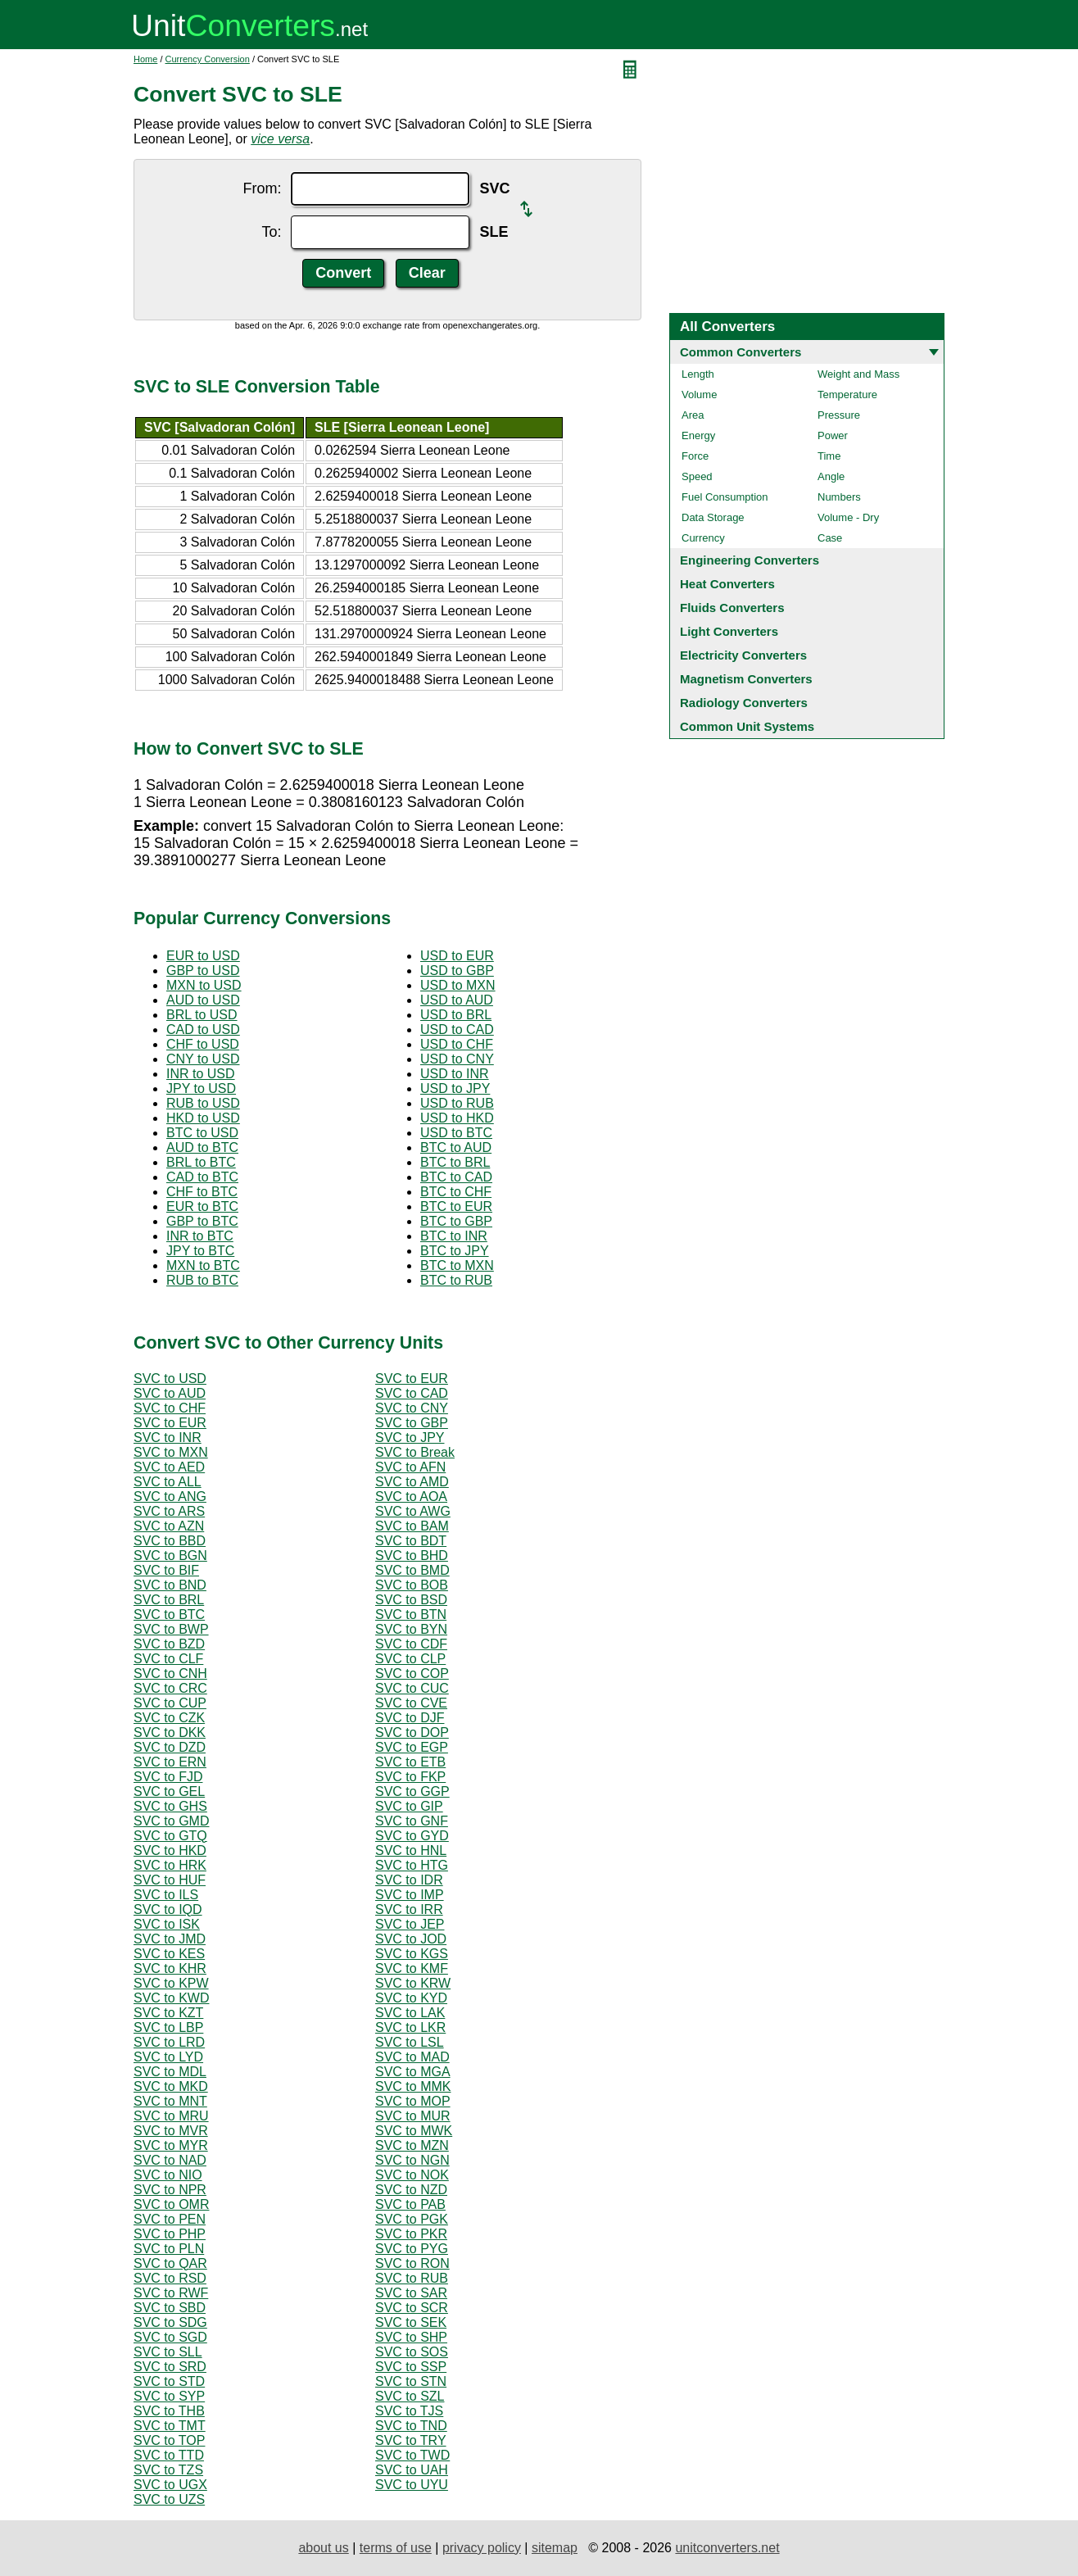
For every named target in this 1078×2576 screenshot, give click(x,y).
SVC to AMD (412, 1482)
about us (323, 2548)
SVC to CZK (169, 1718)
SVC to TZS (168, 2470)
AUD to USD (203, 1000)
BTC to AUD (455, 1147)
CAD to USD (203, 1029)
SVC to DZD (170, 1747)
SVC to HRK (170, 1865)
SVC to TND (411, 2426)
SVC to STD (169, 2381)
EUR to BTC (202, 1206)
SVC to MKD (171, 2086)
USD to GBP (457, 970)
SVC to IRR (409, 1909)
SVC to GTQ (170, 1836)
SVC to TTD (169, 2455)
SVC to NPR (170, 2190)
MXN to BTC (203, 1265)
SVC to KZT (168, 2013)
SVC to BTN (410, 1614)
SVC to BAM (412, 1526)
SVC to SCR (411, 2308)
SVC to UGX (170, 2485)
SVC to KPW (171, 1983)
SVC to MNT (170, 2101)
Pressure (839, 415)
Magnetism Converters (746, 679)
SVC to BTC (169, 1614)
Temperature (847, 394)
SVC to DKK (170, 1732)
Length (698, 374)
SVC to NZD (411, 2190)
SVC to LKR (410, 2027)
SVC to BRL (169, 1600)
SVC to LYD (168, 2057)
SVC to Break (415, 1452)
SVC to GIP (409, 1806)
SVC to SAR (411, 2293)
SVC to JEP (409, 1924)
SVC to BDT (410, 1541)
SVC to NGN (412, 2160)
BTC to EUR (456, 1206)
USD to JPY (455, 1088)
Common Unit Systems (747, 726)
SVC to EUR (411, 1379)
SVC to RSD (170, 2278)
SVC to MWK (413, 2131)
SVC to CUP (170, 1703)
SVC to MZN (412, 2145)
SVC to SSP (410, 2367)
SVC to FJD (168, 1777)
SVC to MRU (171, 2116)
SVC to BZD (169, 1644)
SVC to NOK (412, 2175)
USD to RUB (457, 1103)
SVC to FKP (410, 1777)
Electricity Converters (743, 655)
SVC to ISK (167, 1924)
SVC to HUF (170, 1880)
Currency (703, 538)
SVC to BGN (170, 1555)
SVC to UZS (169, 2499)
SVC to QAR (170, 2263)
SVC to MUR (413, 2116)
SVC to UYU (411, 2485)
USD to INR (454, 1074)
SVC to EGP (411, 1747)
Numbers (839, 497)
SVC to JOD (410, 1939)
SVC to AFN (410, 1467)
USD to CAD (457, 1029)
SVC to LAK (410, 2013)
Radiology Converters (744, 703)
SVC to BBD (170, 1541)
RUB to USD (203, 1103)
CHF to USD (202, 1044)
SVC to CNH (170, 1673)
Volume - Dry (848, 517)
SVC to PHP (170, 2234)
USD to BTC (456, 1133)
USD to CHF (456, 1044)
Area (693, 415)
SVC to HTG (411, 1865)
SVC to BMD (412, 1570)
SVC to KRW (413, 1983)
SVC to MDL (170, 2072)
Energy (698, 435)
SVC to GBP (411, 1423)
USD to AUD (456, 1000)
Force (695, 456)
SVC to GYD (412, 1836)
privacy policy (481, 2548)
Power (833, 435)
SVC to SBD (170, 2308)
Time (829, 456)
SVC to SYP (169, 2396)
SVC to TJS (409, 2411)
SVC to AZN (169, 1526)
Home (145, 59)
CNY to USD (203, 1059)
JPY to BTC (200, 1251)
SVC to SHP (411, 2337)
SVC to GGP (412, 1791)
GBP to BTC (202, 1221)
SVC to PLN (169, 2249)
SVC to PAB (410, 2204)
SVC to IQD (168, 1909)
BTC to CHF (455, 1192)
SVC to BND (170, 1585)
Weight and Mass (858, 374)
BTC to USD (202, 1133)
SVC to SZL (409, 2396)
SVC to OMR (171, 2204)
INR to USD (200, 1074)
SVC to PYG (411, 2249)
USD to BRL (455, 1015)
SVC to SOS (411, 2352)
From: (261, 188)
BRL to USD (202, 1015)
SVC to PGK (411, 2219)
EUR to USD (203, 956)
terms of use (396, 2548)
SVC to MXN (171, 1452)
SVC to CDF (411, 1644)
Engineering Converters (749, 560)
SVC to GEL (169, 1791)
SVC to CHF (170, 1408)
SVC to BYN (411, 1629)
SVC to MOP (413, 2101)
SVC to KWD (171, 1998)
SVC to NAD (170, 2160)
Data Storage (713, 517)
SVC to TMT (170, 2426)
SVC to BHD (411, 1555)
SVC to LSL (409, 2042)
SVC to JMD (170, 1939)
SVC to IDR (409, 1880)
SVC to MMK (413, 2086)
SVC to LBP (168, 2027)
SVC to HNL (410, 1850)
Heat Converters (727, 584)
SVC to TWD (412, 2455)
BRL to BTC (201, 1162)
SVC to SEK (410, 2322)
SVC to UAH (411, 2470)
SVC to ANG (170, 1496)
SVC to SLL (168, 2352)
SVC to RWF (171, 2293)
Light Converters (729, 631)
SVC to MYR (171, 2145)
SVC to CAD (411, 1393)
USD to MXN (458, 985)
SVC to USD (170, 1379)
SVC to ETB (410, 1762)
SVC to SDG (170, 2322)
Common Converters (740, 352)
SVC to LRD (169, 2042)
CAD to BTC (202, 1177)
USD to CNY (457, 1059)
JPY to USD (201, 1088)
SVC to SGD (170, 2337)
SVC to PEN (170, 2219)
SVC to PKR (411, 2234)
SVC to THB (169, 2411)
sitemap (555, 2548)
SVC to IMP (409, 1895)
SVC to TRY (410, 2440)
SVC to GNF (411, 1821)
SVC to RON (412, 2263)
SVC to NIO (168, 2175)
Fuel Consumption (725, 497)
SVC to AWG (413, 1511)
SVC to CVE (411, 1703)
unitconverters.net (727, 2548)
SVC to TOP (169, 2440)
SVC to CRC (170, 1688)
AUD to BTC (202, 1147)
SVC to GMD (171, 1821)
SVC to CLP (410, 1659)
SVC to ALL (168, 1482)
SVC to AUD (170, 1393)
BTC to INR (453, 1236)
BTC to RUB (456, 1280)
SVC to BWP (171, 1629)
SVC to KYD (411, 1998)
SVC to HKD (170, 1850)
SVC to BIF (166, 1570)
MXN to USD (204, 985)
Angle (831, 476)
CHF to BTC (202, 1192)
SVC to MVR (171, 2131)
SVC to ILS (166, 1895)
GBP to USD (203, 970)
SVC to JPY (409, 1437)
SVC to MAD (412, 2057)
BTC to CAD (456, 1177)
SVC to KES (169, 1954)
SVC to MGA (413, 2072)
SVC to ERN (170, 1762)
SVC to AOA (411, 1496)
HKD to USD (203, 1118)
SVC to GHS (170, 1806)
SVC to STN (410, 2381)
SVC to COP (412, 1673)
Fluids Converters (732, 608)
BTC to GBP (456, 1221)
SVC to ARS (169, 1511)
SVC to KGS (411, 1954)
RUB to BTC (202, 1280)
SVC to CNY (411, 1408)
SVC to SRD (170, 2367)
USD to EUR (457, 956)
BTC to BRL (455, 1162)
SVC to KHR (170, 1968)
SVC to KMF (411, 1968)
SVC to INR (168, 1437)
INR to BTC (199, 1236)
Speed (697, 476)
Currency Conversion (207, 59)
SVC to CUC (412, 1688)
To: (271, 232)
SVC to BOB (411, 1585)
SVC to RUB (411, 2278)
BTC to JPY (454, 1251)
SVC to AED (169, 1467)
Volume (699, 394)
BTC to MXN (457, 1265)
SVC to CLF (168, 1659)
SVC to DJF (409, 1718)
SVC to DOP (412, 1732)
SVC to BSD (411, 1600)
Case (830, 538)
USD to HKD (457, 1118)
